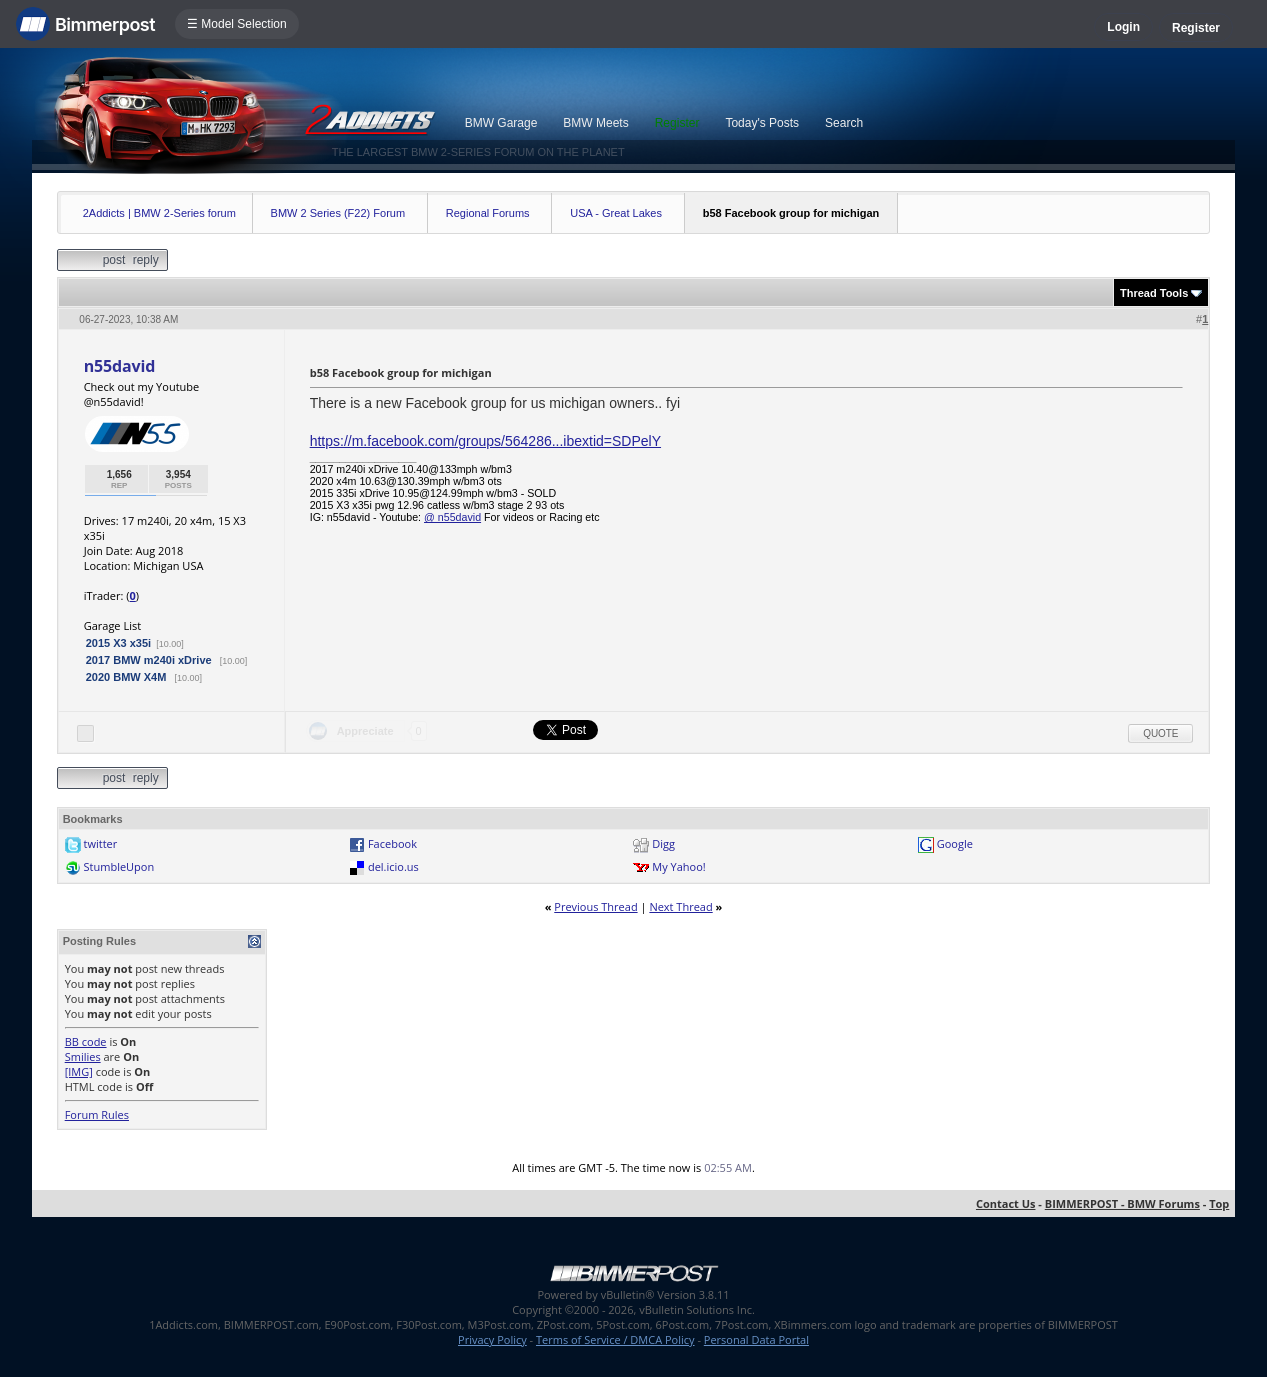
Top (1219, 1203)
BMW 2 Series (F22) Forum (338, 213)
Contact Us (1006, 1203)
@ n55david (452, 517)
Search (844, 123)
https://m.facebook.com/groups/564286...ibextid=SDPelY (485, 441)
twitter (101, 843)
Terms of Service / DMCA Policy (615, 1339)
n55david (119, 366)
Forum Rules (97, 1114)
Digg (663, 843)
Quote (1160, 733)
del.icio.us (393, 866)
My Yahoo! (678, 866)
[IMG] (79, 1071)
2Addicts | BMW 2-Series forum (159, 213)
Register (1196, 28)
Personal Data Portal (756, 1339)
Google (955, 843)
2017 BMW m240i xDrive (150, 660)
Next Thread (680, 906)
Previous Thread (595, 906)
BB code (86, 1041)
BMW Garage (501, 123)
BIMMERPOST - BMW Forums (1122, 1203)
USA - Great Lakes (616, 213)
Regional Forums (488, 213)
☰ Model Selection (237, 24)
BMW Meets (595, 123)
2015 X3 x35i (118, 643)
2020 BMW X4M (128, 677)
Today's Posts (762, 123)
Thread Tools (1154, 293)
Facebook (392, 843)
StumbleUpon (119, 866)
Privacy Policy (492, 1339)
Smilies (83, 1056)
